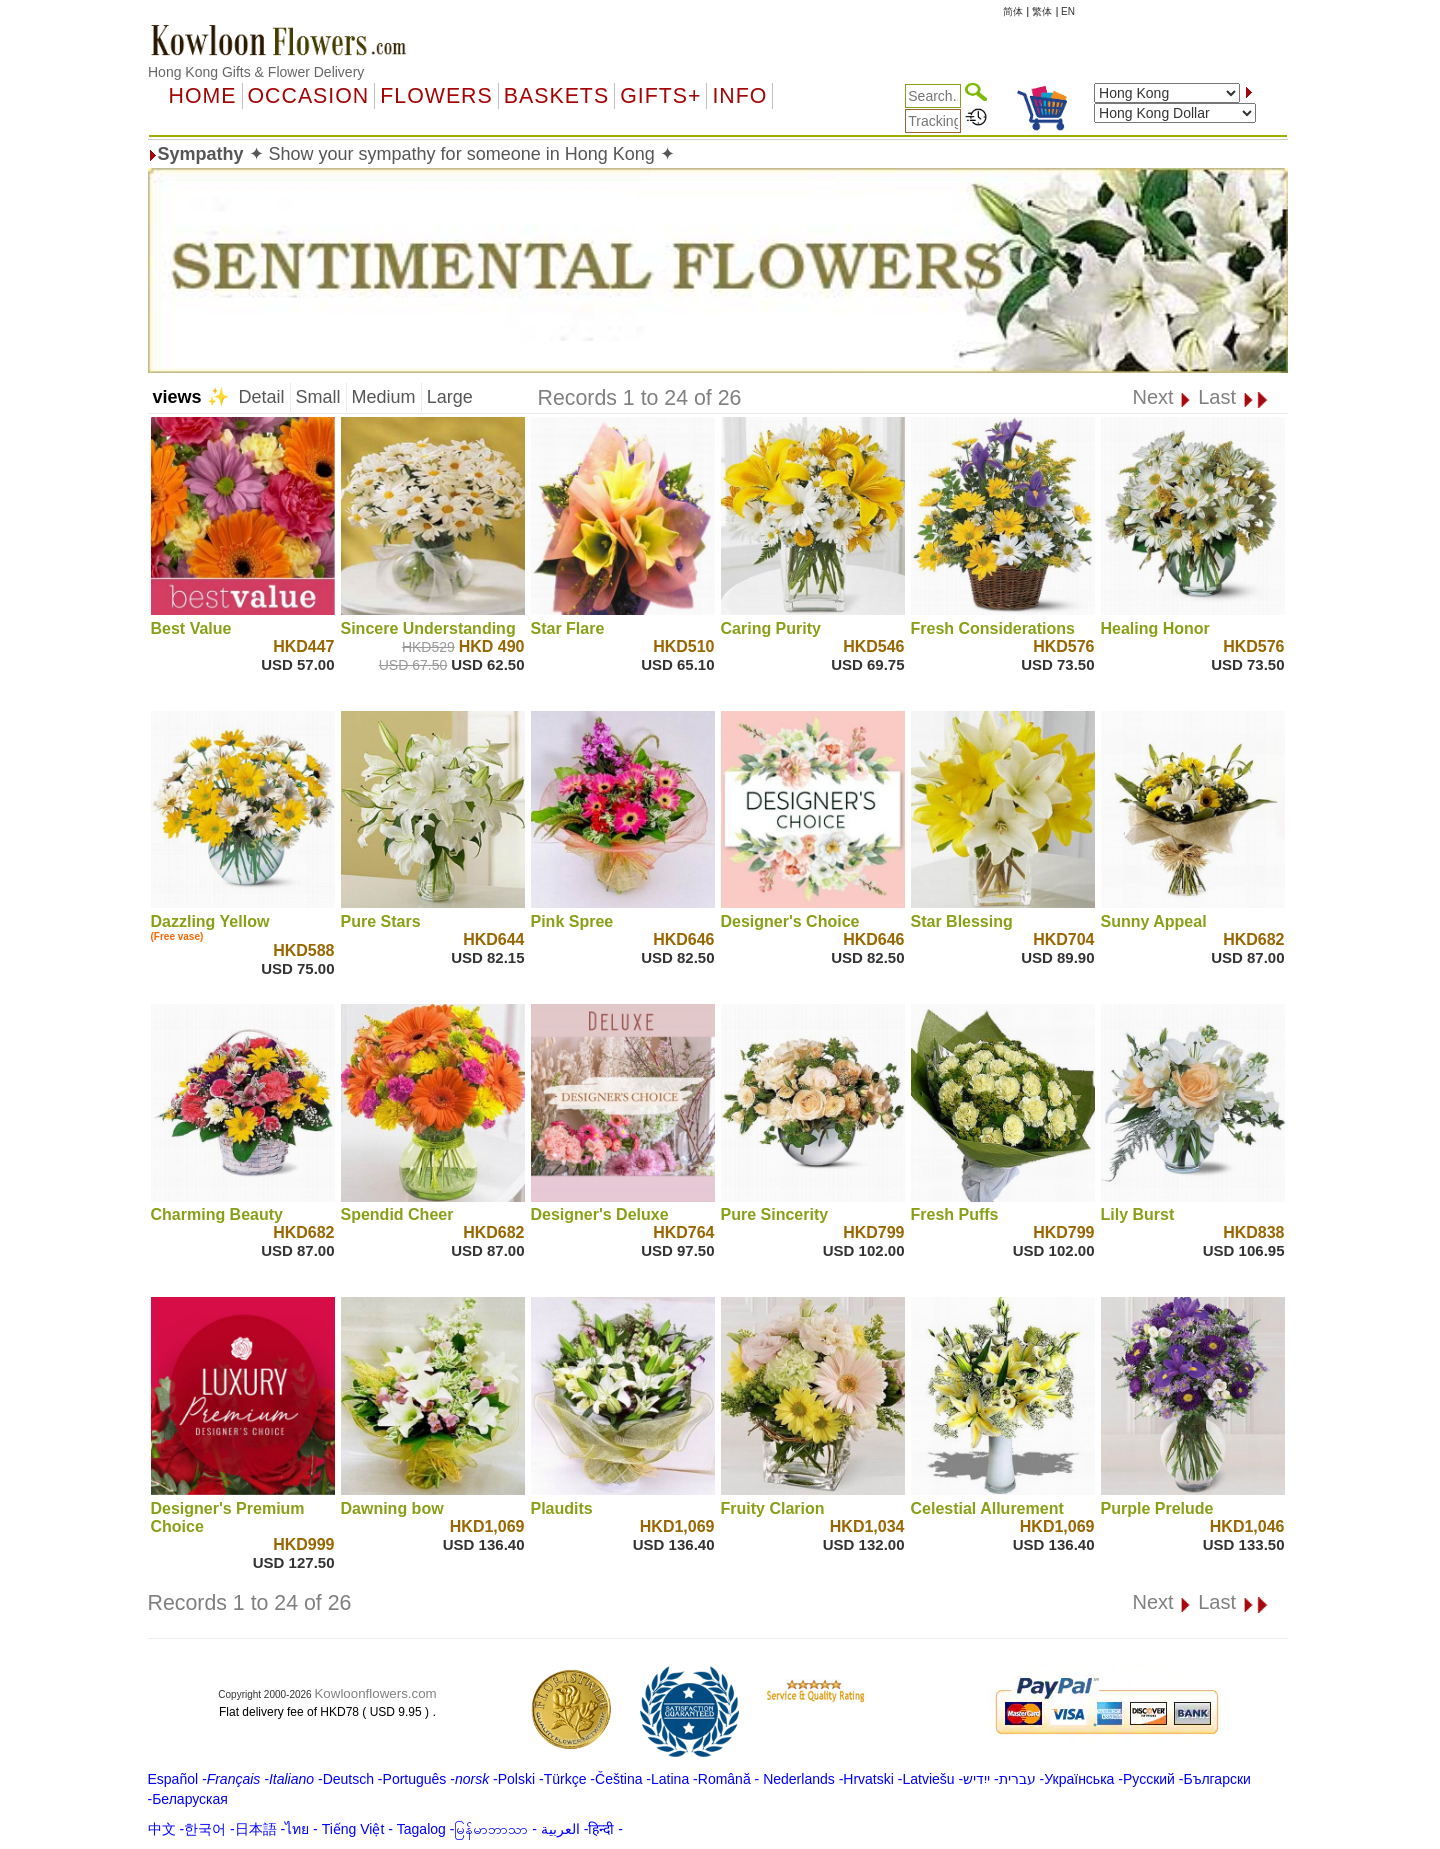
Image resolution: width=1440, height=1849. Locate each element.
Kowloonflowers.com (375, 1693)
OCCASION (309, 96)
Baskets (556, 96)
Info (739, 96)
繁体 (1042, 11)
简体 (1013, 11)
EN (1068, 11)
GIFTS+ (660, 96)
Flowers (436, 96)
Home (203, 96)
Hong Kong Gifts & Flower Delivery (256, 72)
